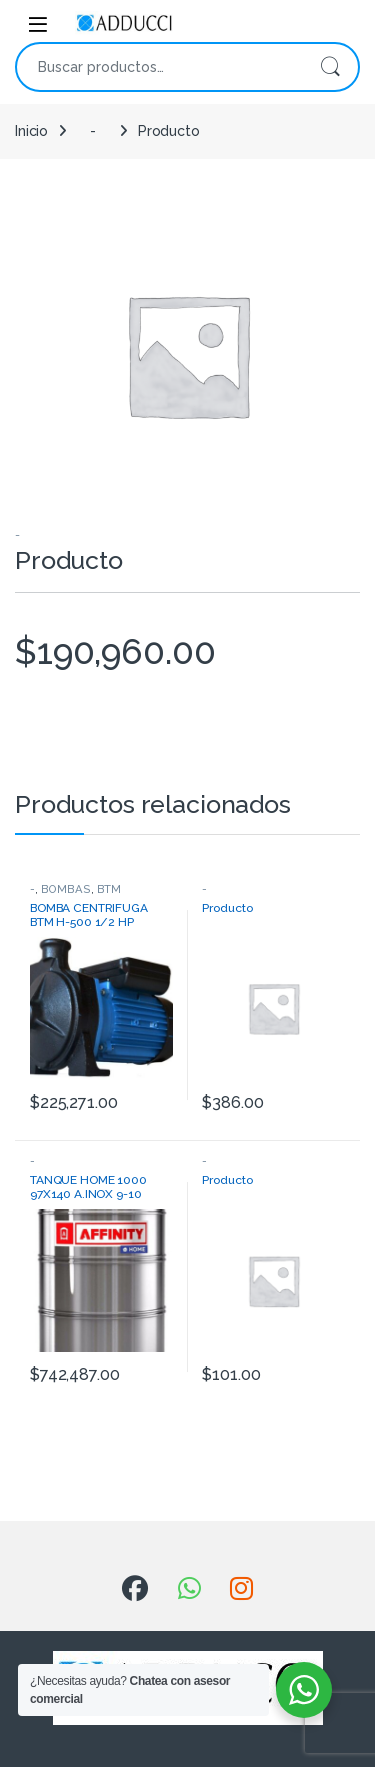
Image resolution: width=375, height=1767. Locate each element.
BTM (109, 889)
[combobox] (159, 67)
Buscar (330, 67)
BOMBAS (66, 889)
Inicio (31, 131)
